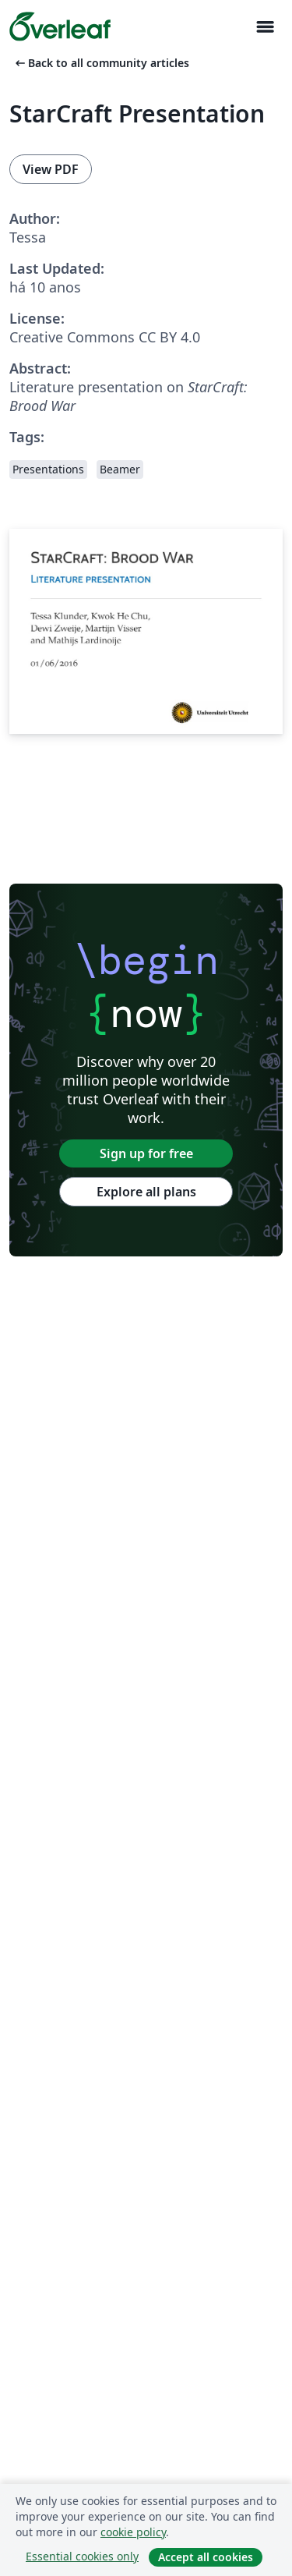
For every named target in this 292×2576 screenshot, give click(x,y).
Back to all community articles (100, 62)
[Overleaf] (60, 26)
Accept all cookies (205, 2556)
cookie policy (133, 2532)
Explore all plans (146, 1191)
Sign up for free (146, 1153)
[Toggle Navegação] (265, 27)
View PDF (51, 169)
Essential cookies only (82, 2556)
